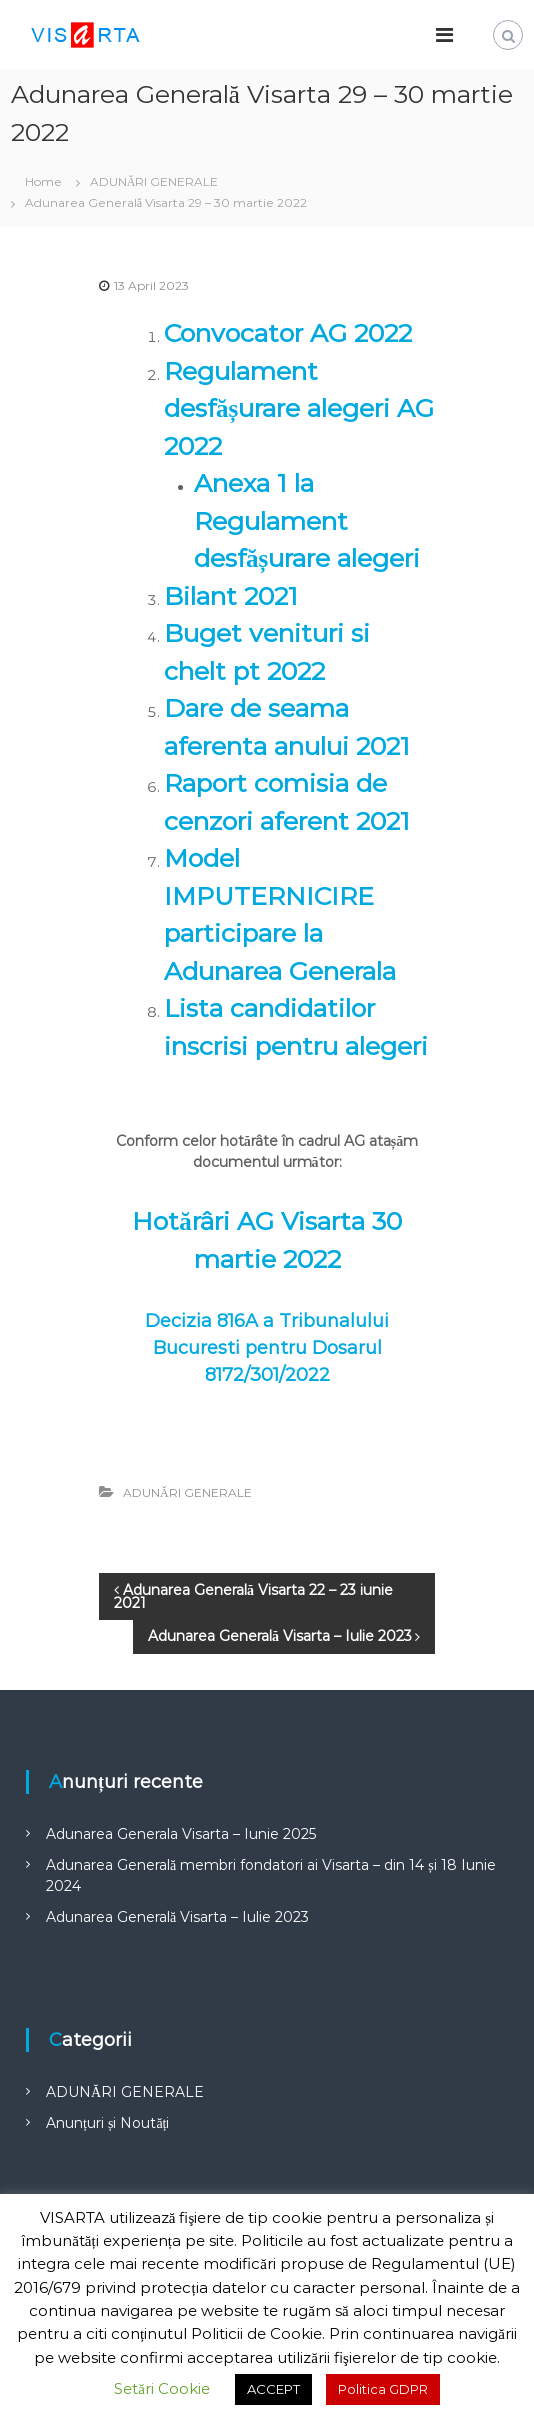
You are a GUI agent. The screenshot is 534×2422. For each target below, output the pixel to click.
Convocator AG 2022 (288, 333)
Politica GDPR (383, 2389)
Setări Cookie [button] (162, 2388)
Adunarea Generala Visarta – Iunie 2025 (181, 1834)
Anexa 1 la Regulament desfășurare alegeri (307, 520)
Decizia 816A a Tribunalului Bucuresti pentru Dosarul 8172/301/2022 (267, 1348)
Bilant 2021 (231, 596)
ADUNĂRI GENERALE (154, 181)
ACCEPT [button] (273, 2389)
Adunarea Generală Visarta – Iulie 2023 (177, 1917)
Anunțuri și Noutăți (107, 2123)
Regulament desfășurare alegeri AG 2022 (299, 408)
